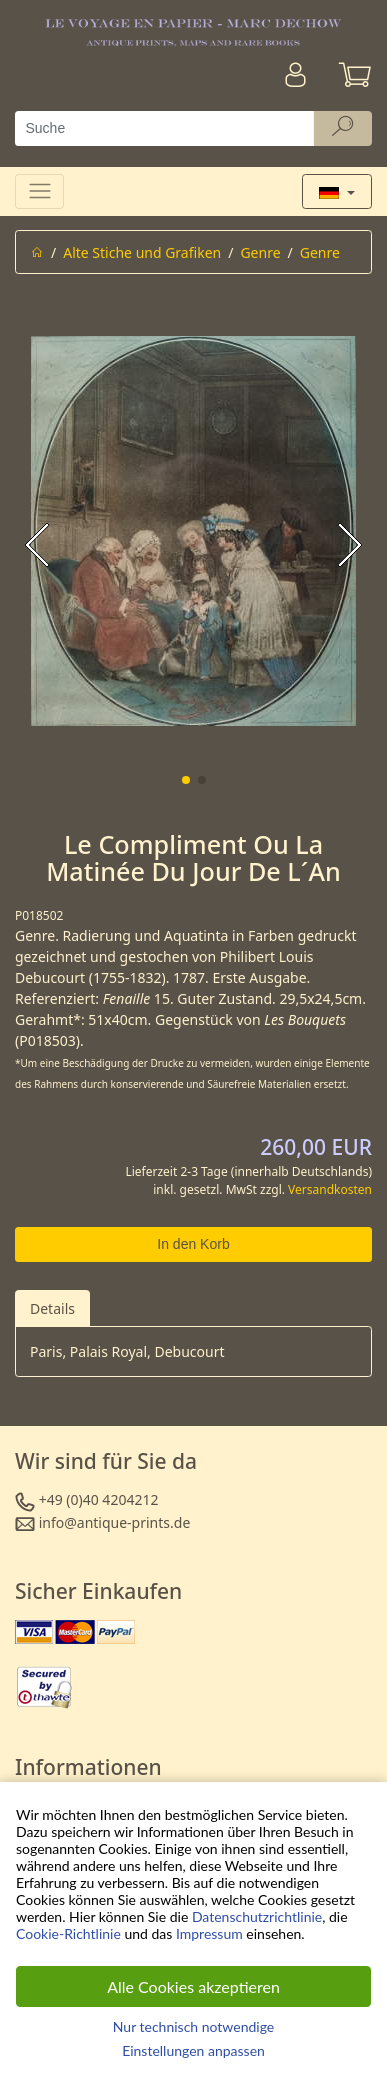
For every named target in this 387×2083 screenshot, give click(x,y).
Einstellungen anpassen (193, 2050)
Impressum (209, 1933)
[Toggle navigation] (39, 191)
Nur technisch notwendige (193, 2026)
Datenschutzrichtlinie (257, 1916)
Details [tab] (52, 1308)
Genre (260, 252)
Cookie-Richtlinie (68, 1933)
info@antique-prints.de (115, 1522)
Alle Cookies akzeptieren (193, 1986)
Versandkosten (330, 1189)
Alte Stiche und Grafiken (142, 252)
